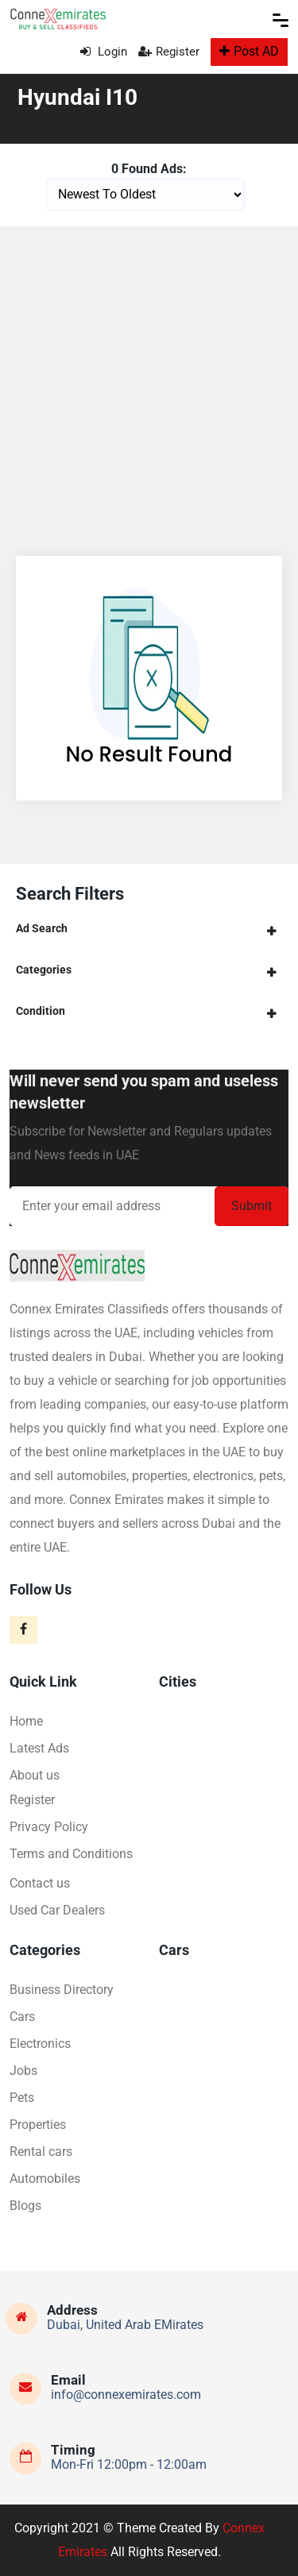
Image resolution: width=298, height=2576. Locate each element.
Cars (22, 2016)
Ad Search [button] (42, 928)
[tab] (149, 928)
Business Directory (62, 1989)
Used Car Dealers (57, 1910)
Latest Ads (39, 1748)
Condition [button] (40, 1011)
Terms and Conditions (71, 1853)
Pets (22, 2097)
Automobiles (45, 2178)
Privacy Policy (49, 1826)
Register (168, 51)
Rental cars (41, 2151)
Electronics (40, 2043)
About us (35, 1775)
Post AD (249, 51)
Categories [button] (44, 969)
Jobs (23, 2070)
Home (26, 1721)
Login (103, 51)
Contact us (40, 1883)
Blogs (25, 2205)
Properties (38, 2124)
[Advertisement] (149, 383)
